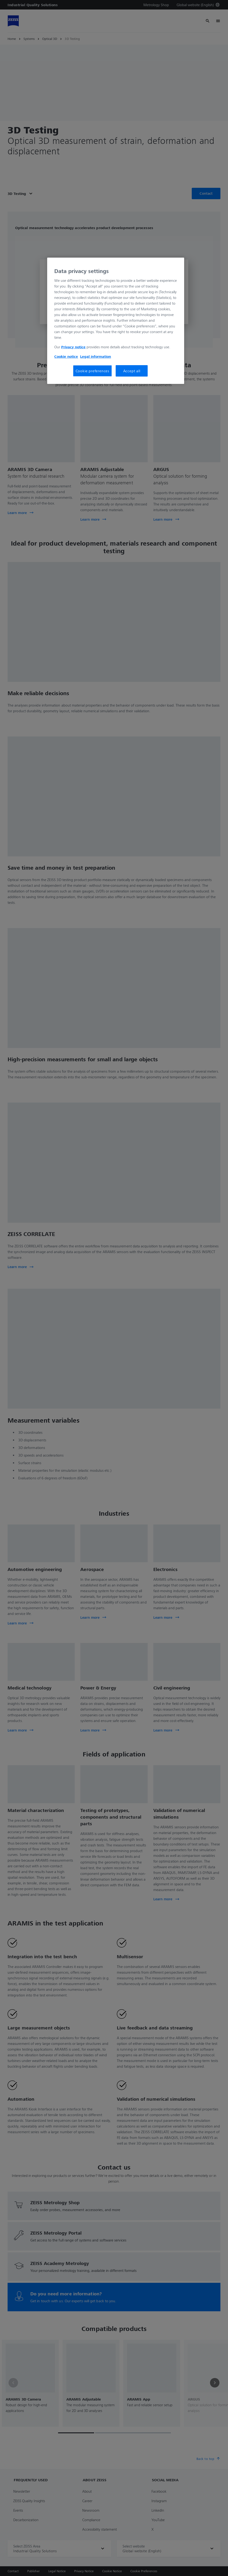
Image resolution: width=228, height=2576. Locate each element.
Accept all (131, 370)
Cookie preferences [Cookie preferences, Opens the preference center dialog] (92, 370)
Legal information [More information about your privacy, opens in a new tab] (95, 356)
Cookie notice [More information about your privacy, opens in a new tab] (66, 356)
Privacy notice (73, 346)
